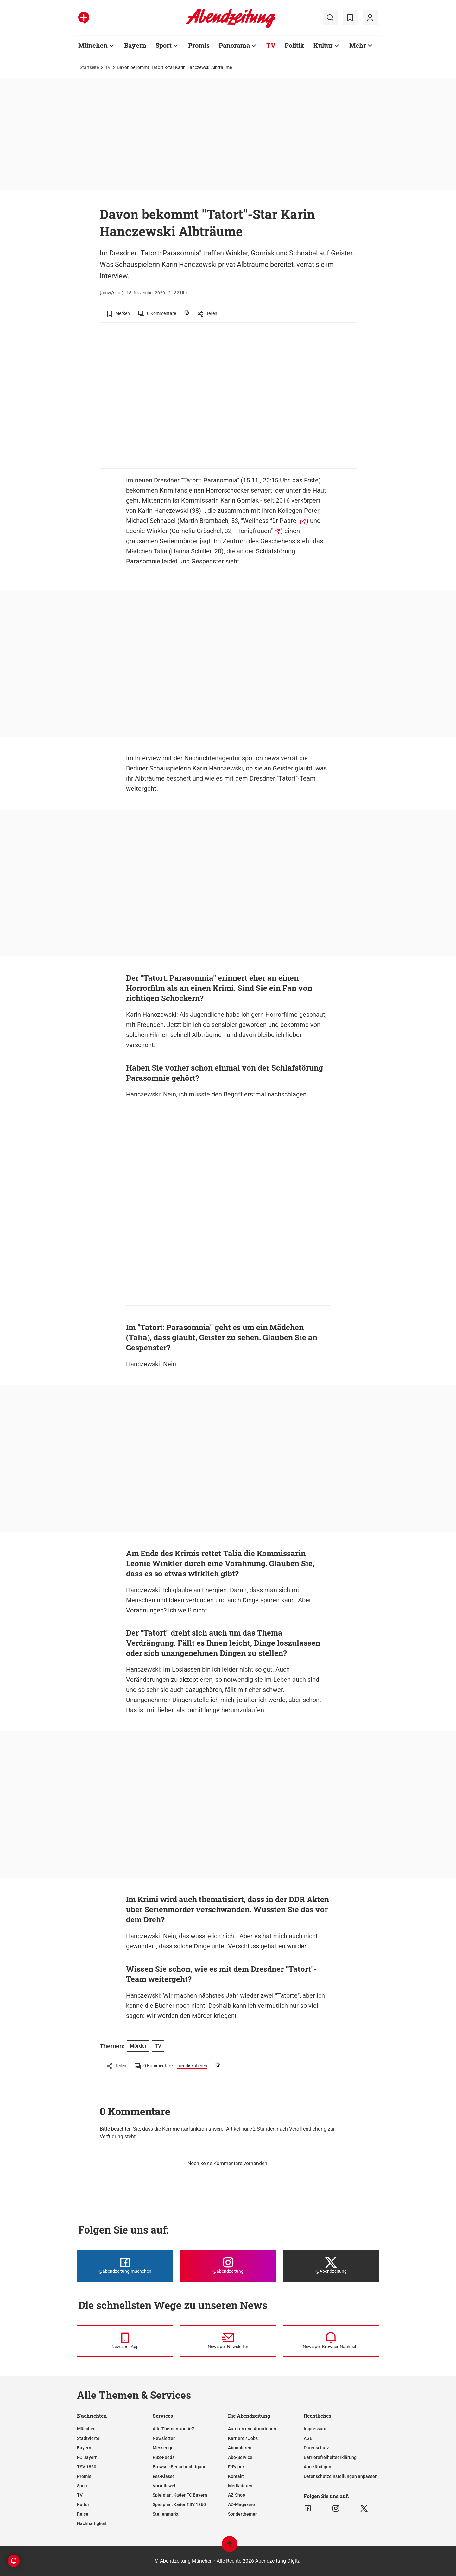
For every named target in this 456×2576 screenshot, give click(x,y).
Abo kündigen (317, 2466)
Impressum (315, 2428)
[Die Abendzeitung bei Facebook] (125, 2266)
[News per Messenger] (125, 2341)
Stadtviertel (89, 2438)
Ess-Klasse (164, 2476)
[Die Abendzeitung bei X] (331, 2266)
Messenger (164, 2447)
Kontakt (236, 2476)
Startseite (89, 67)
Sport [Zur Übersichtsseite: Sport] (163, 45)
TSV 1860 (86, 2466)
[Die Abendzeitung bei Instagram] (228, 2266)
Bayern (84, 2447)
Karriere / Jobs (243, 2438)
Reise (82, 2513)
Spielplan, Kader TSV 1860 (179, 2504)
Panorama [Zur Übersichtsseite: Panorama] (234, 45)
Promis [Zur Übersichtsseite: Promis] (199, 45)
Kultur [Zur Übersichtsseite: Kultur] (323, 45)
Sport (82, 2485)
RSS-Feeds (163, 2457)
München (86, 2428)
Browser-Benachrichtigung (179, 2466)
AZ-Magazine (241, 2504)
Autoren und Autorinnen (252, 2428)
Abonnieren (239, 2447)
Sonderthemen (243, 2513)
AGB (308, 2438)
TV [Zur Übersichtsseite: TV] (271, 45)
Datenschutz (316, 2447)
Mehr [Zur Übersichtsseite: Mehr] (357, 45)
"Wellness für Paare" (269, 521)
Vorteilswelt (165, 2485)
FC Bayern (87, 2457)
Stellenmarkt (166, 2513)
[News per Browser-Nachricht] (331, 2341)
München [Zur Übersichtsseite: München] (93, 45)
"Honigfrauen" (253, 531)
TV (108, 67)
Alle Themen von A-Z (173, 2428)
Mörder (202, 2016)
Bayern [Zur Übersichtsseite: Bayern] (135, 45)
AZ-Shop (236, 2494)
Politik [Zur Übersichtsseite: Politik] (294, 45)
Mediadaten (240, 2485)
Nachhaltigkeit (92, 2523)
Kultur (83, 2504)
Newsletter (164, 2438)
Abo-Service (240, 2457)
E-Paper (236, 2466)
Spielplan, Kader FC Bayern (180, 2494)
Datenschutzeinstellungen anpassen (340, 2476)
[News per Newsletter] (228, 2341)
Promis (84, 2476)
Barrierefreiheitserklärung (330, 2457)
